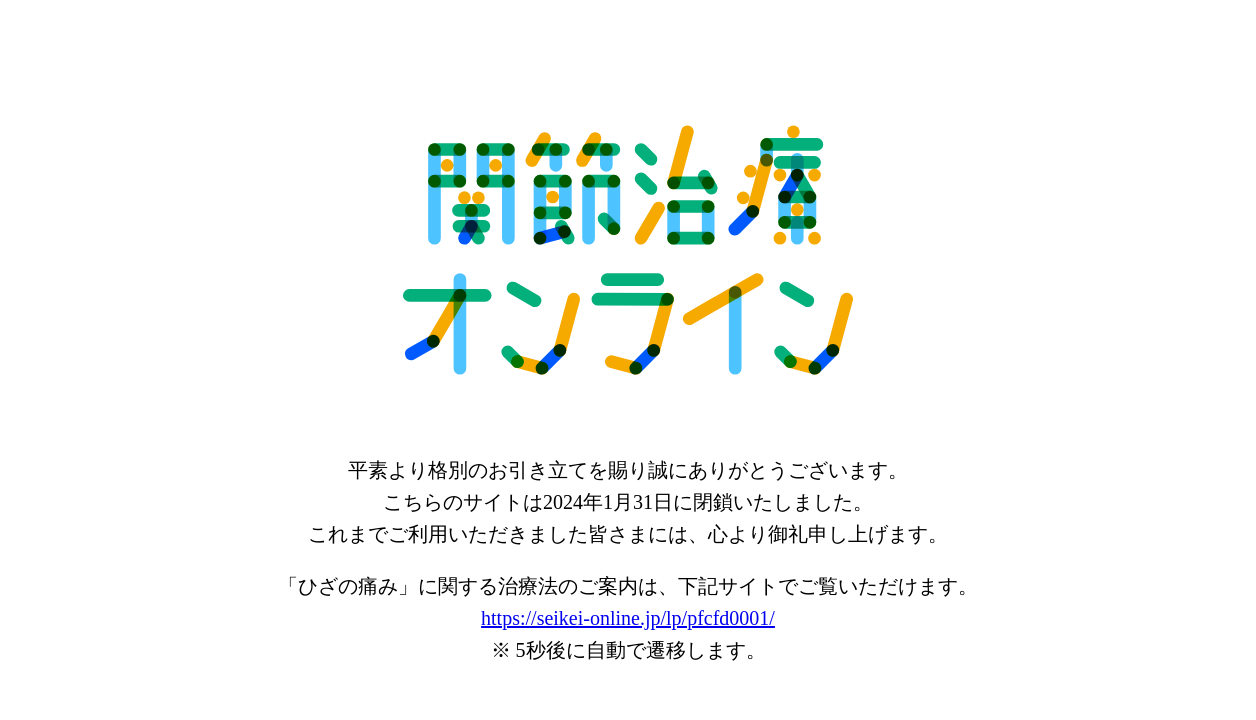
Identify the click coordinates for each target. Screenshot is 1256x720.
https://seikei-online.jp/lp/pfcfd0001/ (628, 618)
